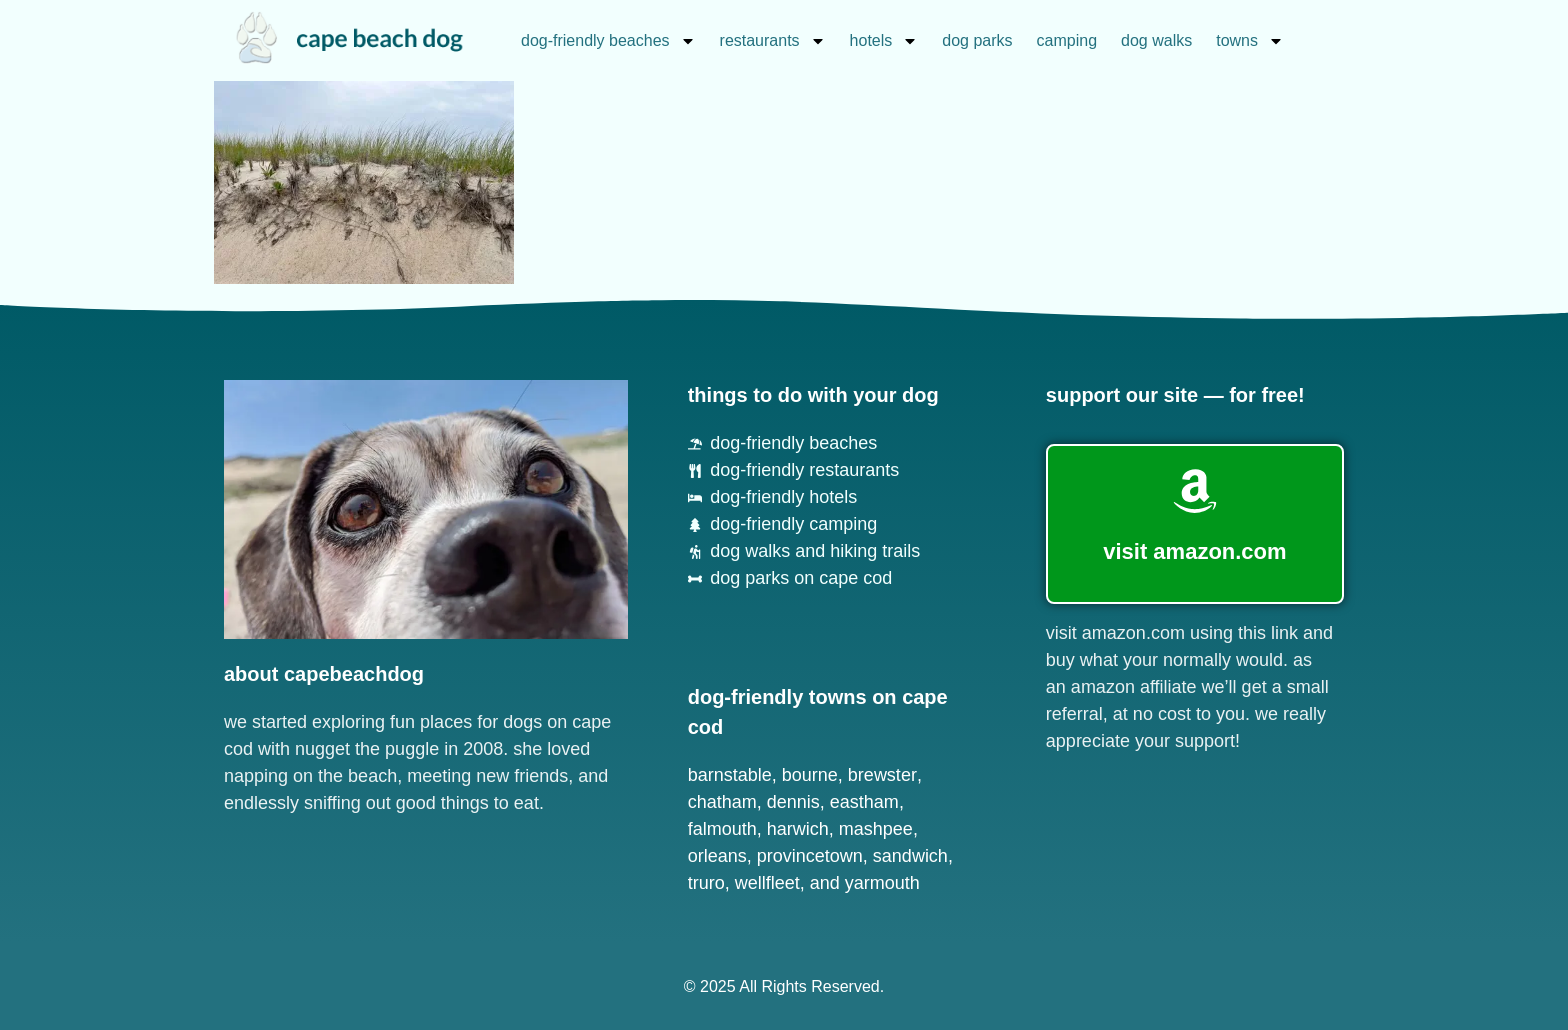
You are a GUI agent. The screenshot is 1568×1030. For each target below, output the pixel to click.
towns (1250, 41)
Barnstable (730, 775)
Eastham (864, 802)
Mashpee (876, 829)
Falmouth (722, 829)
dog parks (977, 40)
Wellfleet (767, 883)
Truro (706, 883)
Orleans (717, 856)
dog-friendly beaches (608, 41)
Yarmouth (882, 883)
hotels (884, 41)
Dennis (793, 802)
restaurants (773, 41)
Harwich (798, 829)
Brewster (882, 775)
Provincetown (810, 856)
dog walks (1156, 40)
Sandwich (910, 856)
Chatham (722, 802)
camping (1067, 40)
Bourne (810, 775)
